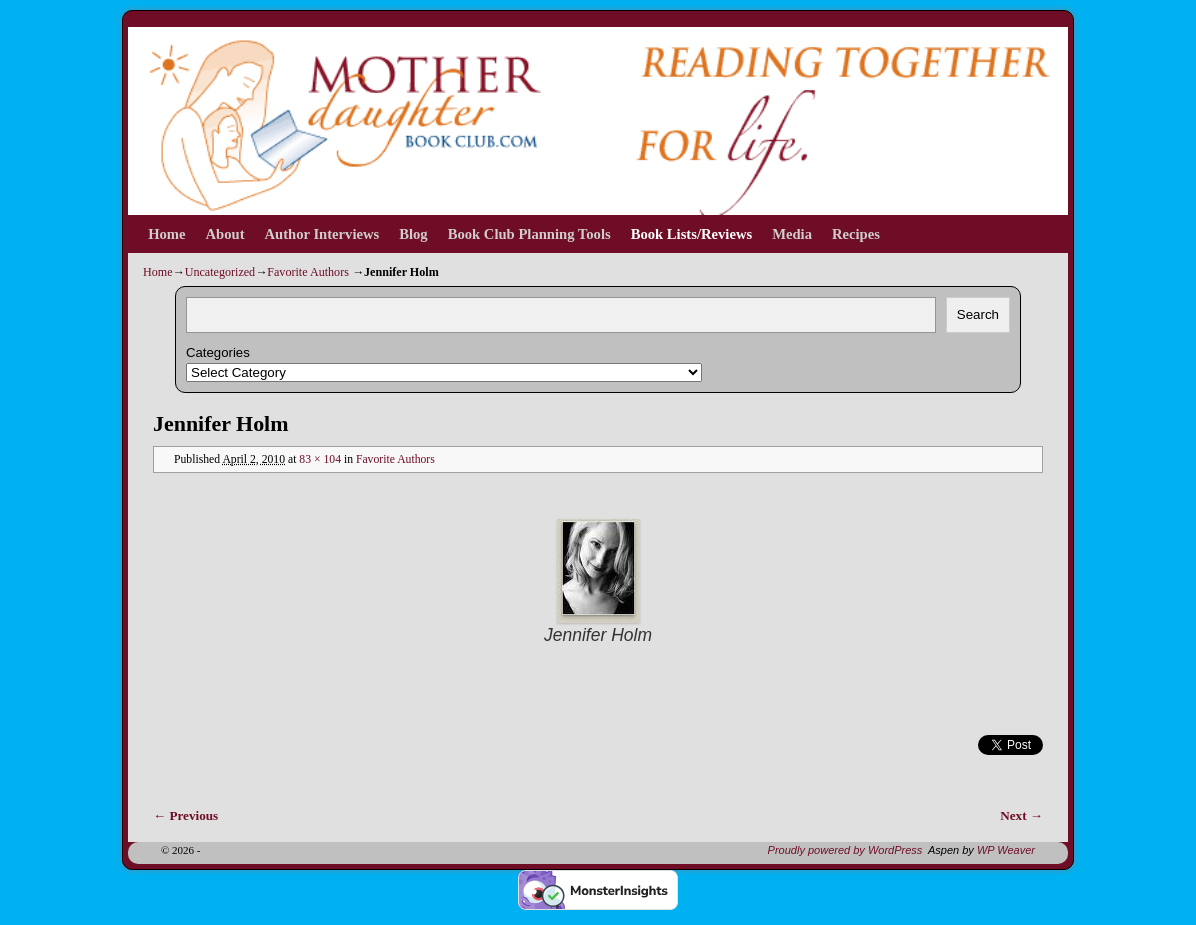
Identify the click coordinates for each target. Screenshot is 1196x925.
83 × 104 (320, 459)
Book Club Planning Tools (529, 234)
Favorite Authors (308, 272)
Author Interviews (322, 234)
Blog (413, 234)
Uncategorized (220, 272)
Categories (218, 352)
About (225, 234)
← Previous (185, 815)
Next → (1021, 815)
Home (166, 234)
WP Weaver (1006, 850)
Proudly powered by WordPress (845, 850)
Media (792, 234)
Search (978, 314)
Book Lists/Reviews (691, 234)
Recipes (856, 234)
